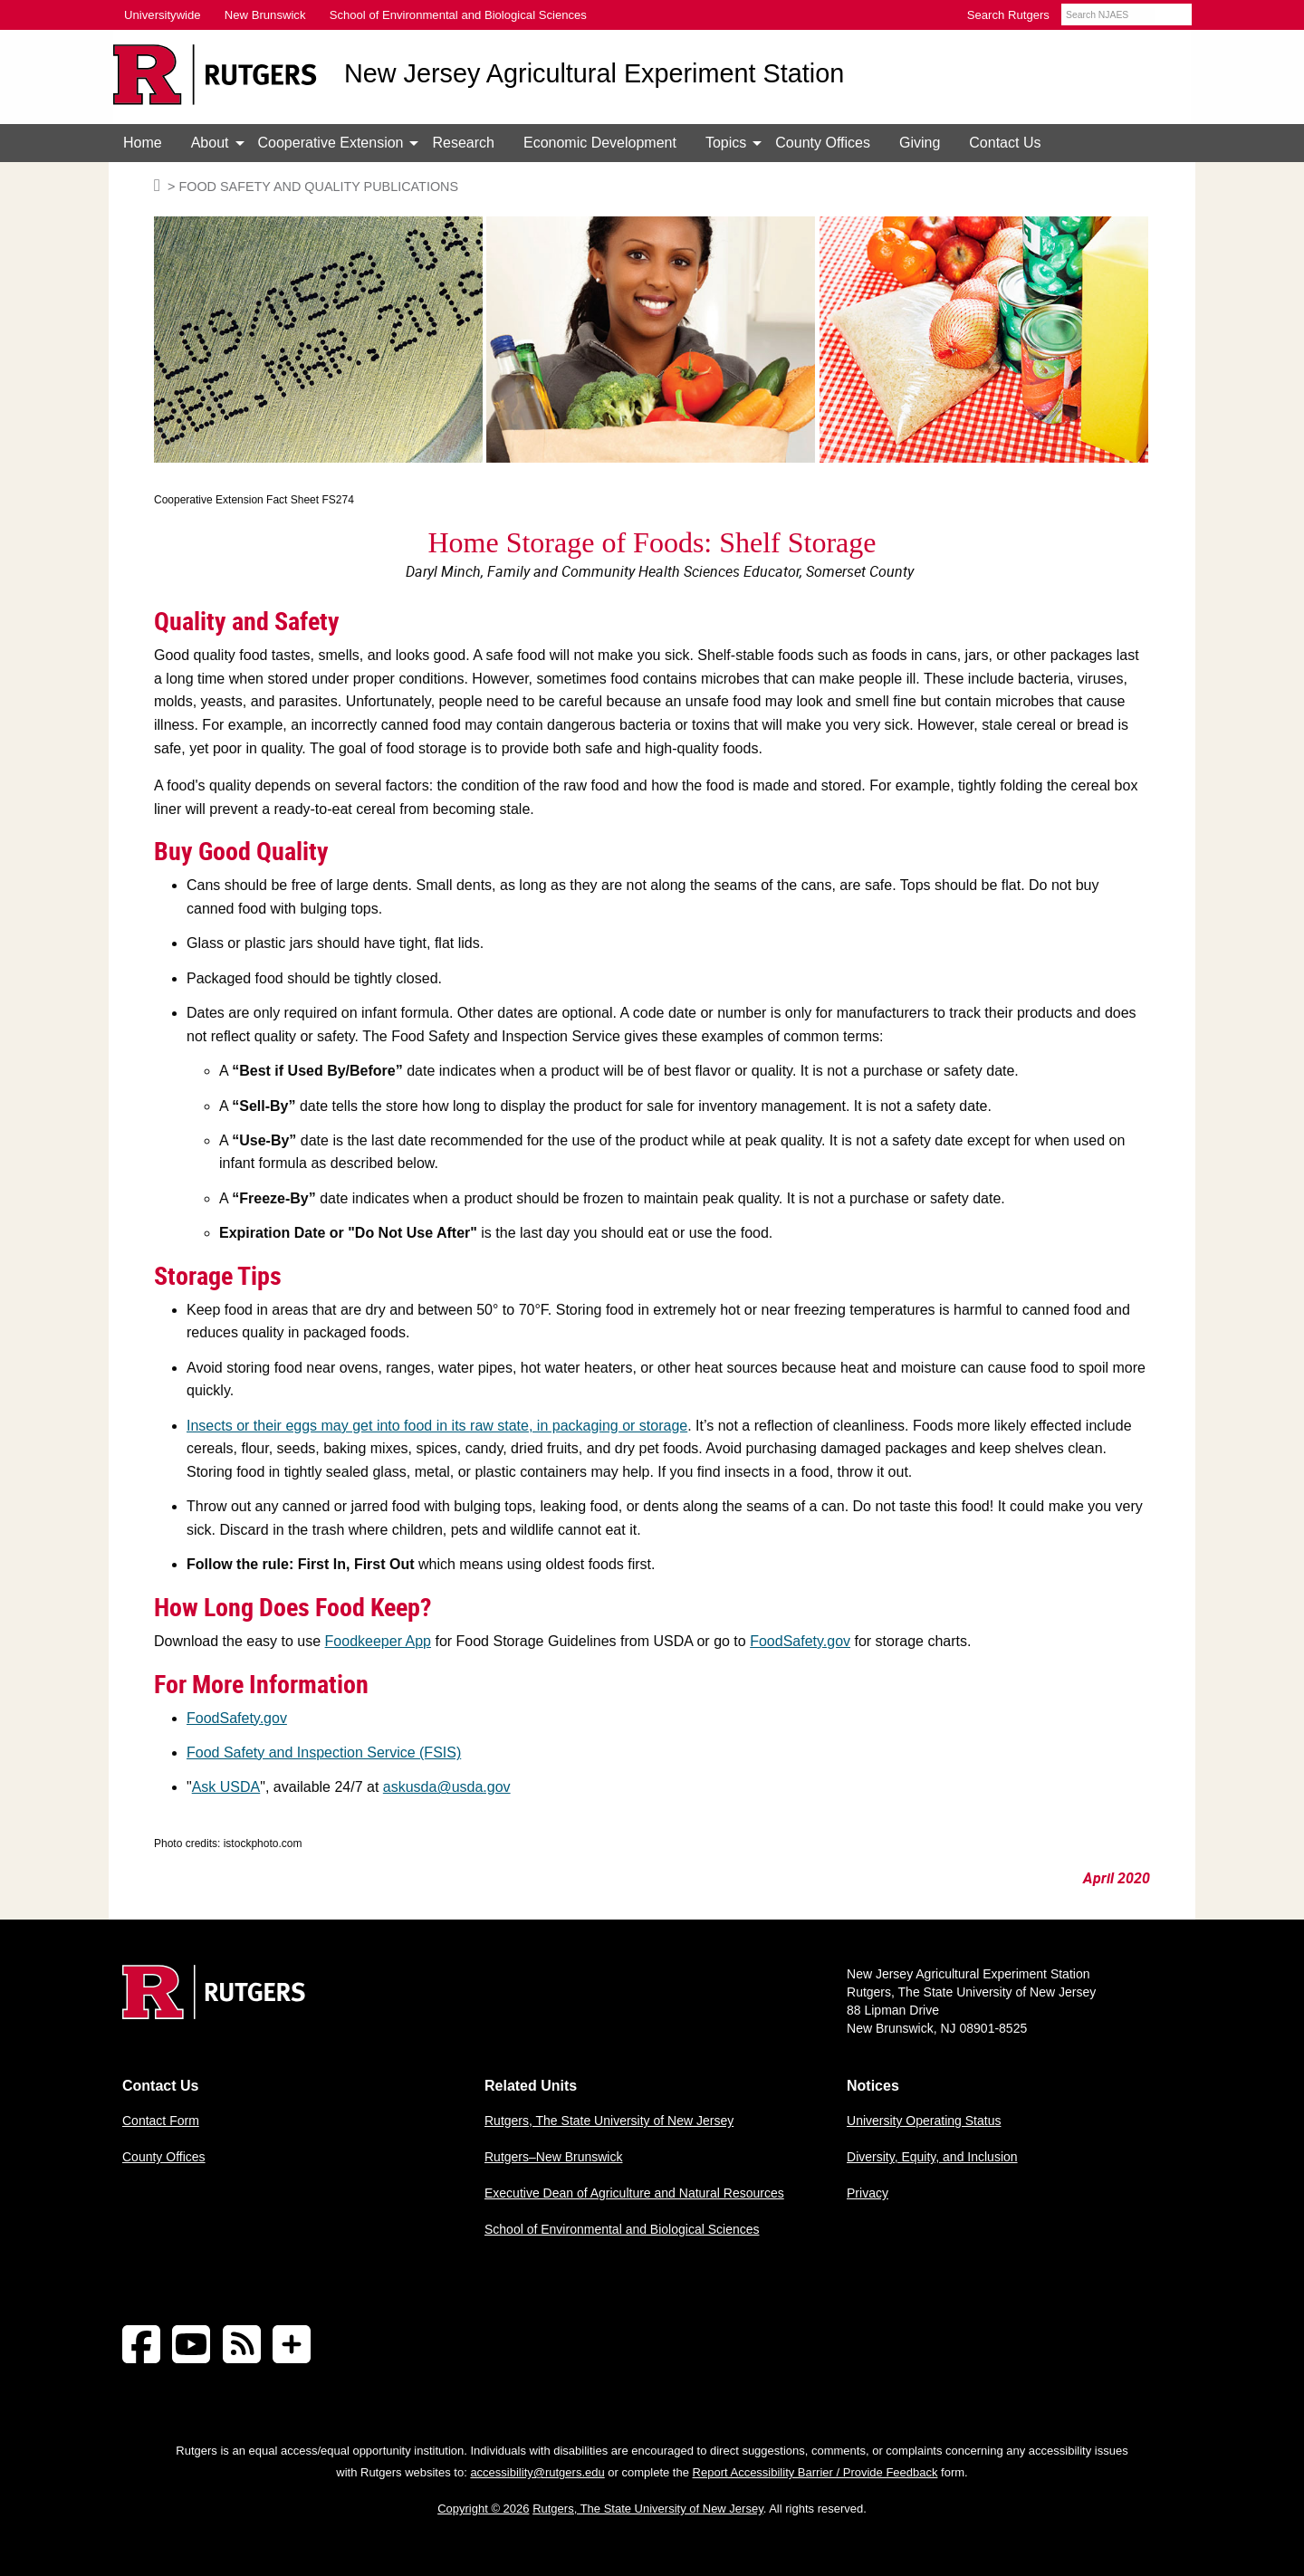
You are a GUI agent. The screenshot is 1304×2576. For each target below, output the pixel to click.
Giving (919, 142)
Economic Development (599, 142)
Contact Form (160, 2120)
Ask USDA (226, 1787)
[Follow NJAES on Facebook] (141, 2346)
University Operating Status (924, 2120)
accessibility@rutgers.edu (537, 2472)
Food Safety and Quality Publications (318, 186)
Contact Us (1004, 142)
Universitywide (162, 15)
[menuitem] (143, 143)
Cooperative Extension (331, 142)
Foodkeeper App (378, 1641)
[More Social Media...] (292, 2346)
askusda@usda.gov (447, 1787)
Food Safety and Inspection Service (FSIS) (324, 1752)
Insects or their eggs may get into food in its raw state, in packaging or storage (437, 1425)
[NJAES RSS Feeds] (242, 2346)
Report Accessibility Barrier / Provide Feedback (815, 2472)
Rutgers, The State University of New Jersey (609, 2120)
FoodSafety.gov (800, 1641)
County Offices (822, 142)
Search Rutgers (1008, 15)
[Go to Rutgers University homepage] (215, 74)
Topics (725, 142)
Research (463, 142)
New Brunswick (265, 15)
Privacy (867, 2193)
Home (142, 142)
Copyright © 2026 (483, 2508)
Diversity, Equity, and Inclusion (932, 2157)
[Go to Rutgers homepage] (213, 2014)
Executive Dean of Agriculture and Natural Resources (634, 2193)
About (210, 142)
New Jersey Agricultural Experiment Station (594, 73)
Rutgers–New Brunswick (553, 2157)
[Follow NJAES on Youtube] (191, 2346)
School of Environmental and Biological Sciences (622, 2229)
